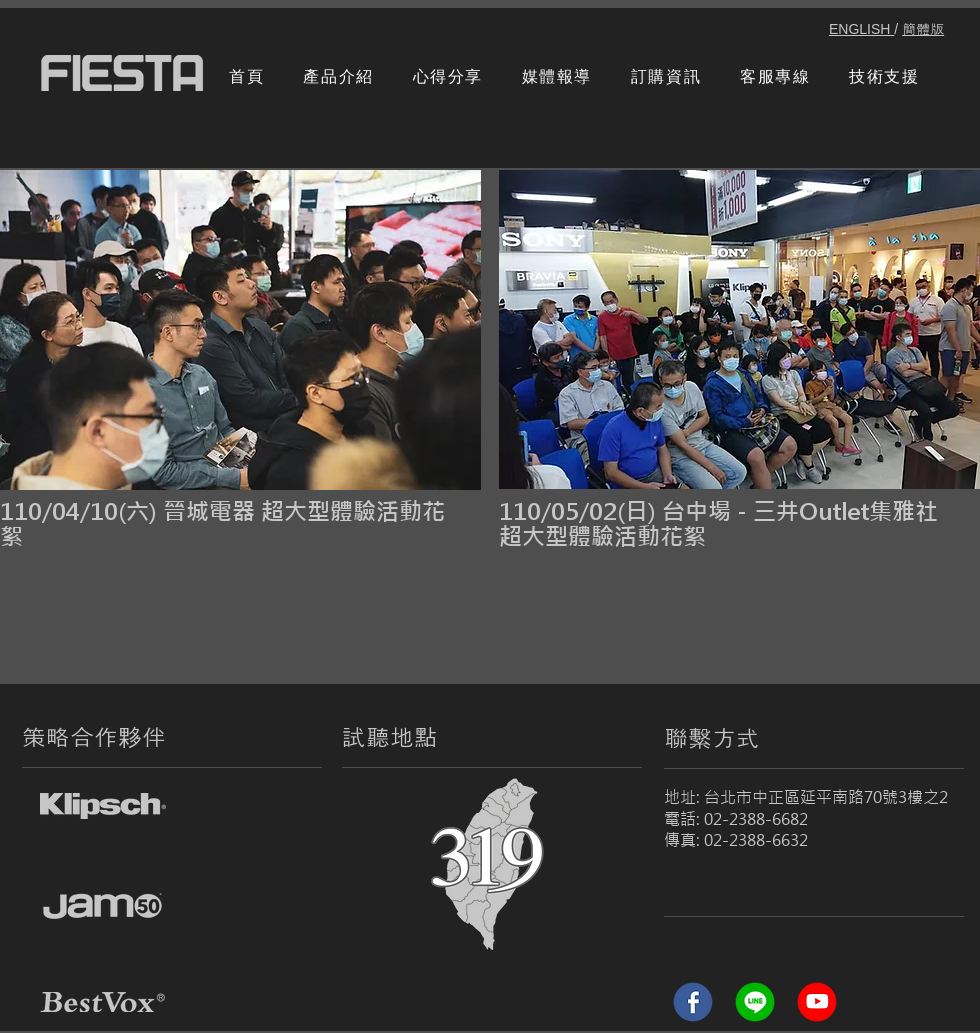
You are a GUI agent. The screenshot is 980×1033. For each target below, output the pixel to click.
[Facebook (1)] (693, 1002)
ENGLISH (861, 29)
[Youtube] (817, 1002)
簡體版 (923, 29)
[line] (755, 1002)
